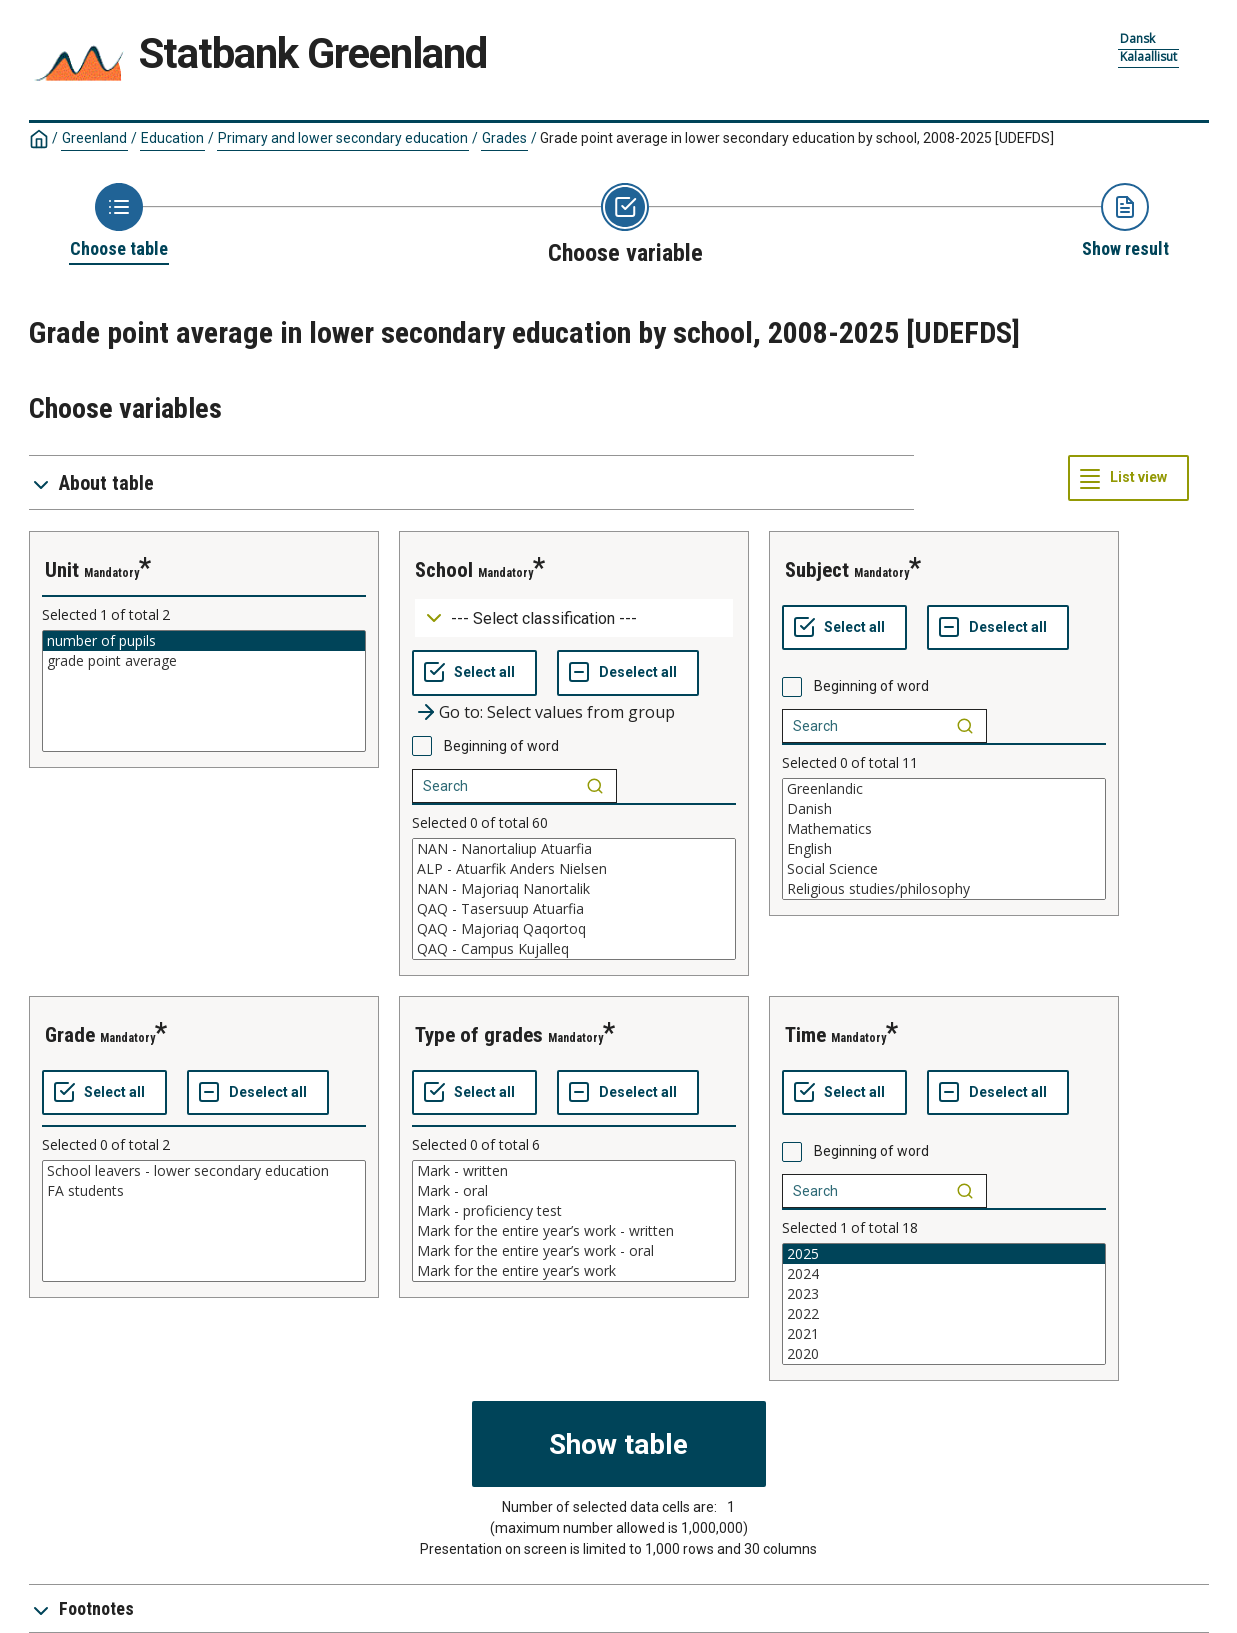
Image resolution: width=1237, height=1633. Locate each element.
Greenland (94, 138)
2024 (944, 1274)
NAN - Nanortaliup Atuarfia (574, 849)
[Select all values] (474, 673)
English (944, 849)
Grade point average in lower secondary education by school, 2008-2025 (797, 138)
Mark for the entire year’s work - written (574, 1231)
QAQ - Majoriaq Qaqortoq (574, 929)
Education (172, 138)
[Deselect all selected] (628, 673)
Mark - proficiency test (574, 1211)
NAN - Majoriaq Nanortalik (574, 889)
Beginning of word (501, 746)
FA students (204, 1191)
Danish (944, 809)
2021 (944, 1334)
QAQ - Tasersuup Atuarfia (574, 909)
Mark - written (574, 1171)
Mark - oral (574, 1191)
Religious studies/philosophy (944, 889)
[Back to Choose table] (119, 222)
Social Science (944, 869)
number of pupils (204, 641)
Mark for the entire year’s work (574, 1271)
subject (817, 570)
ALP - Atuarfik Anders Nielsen (574, 869)
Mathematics (944, 829)
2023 (944, 1294)
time (805, 1035)
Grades (504, 138)
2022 (944, 1314)
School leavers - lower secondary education (204, 1171)
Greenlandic (944, 789)
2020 (944, 1354)
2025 (944, 1254)
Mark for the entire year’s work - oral (574, 1251)
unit (62, 570)
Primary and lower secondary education (343, 138)
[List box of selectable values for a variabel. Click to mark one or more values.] (204, 691)
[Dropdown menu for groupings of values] (574, 618)
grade (70, 1035)
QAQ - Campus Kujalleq (574, 949)
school (444, 570)
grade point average (204, 661)
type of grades (479, 1035)
